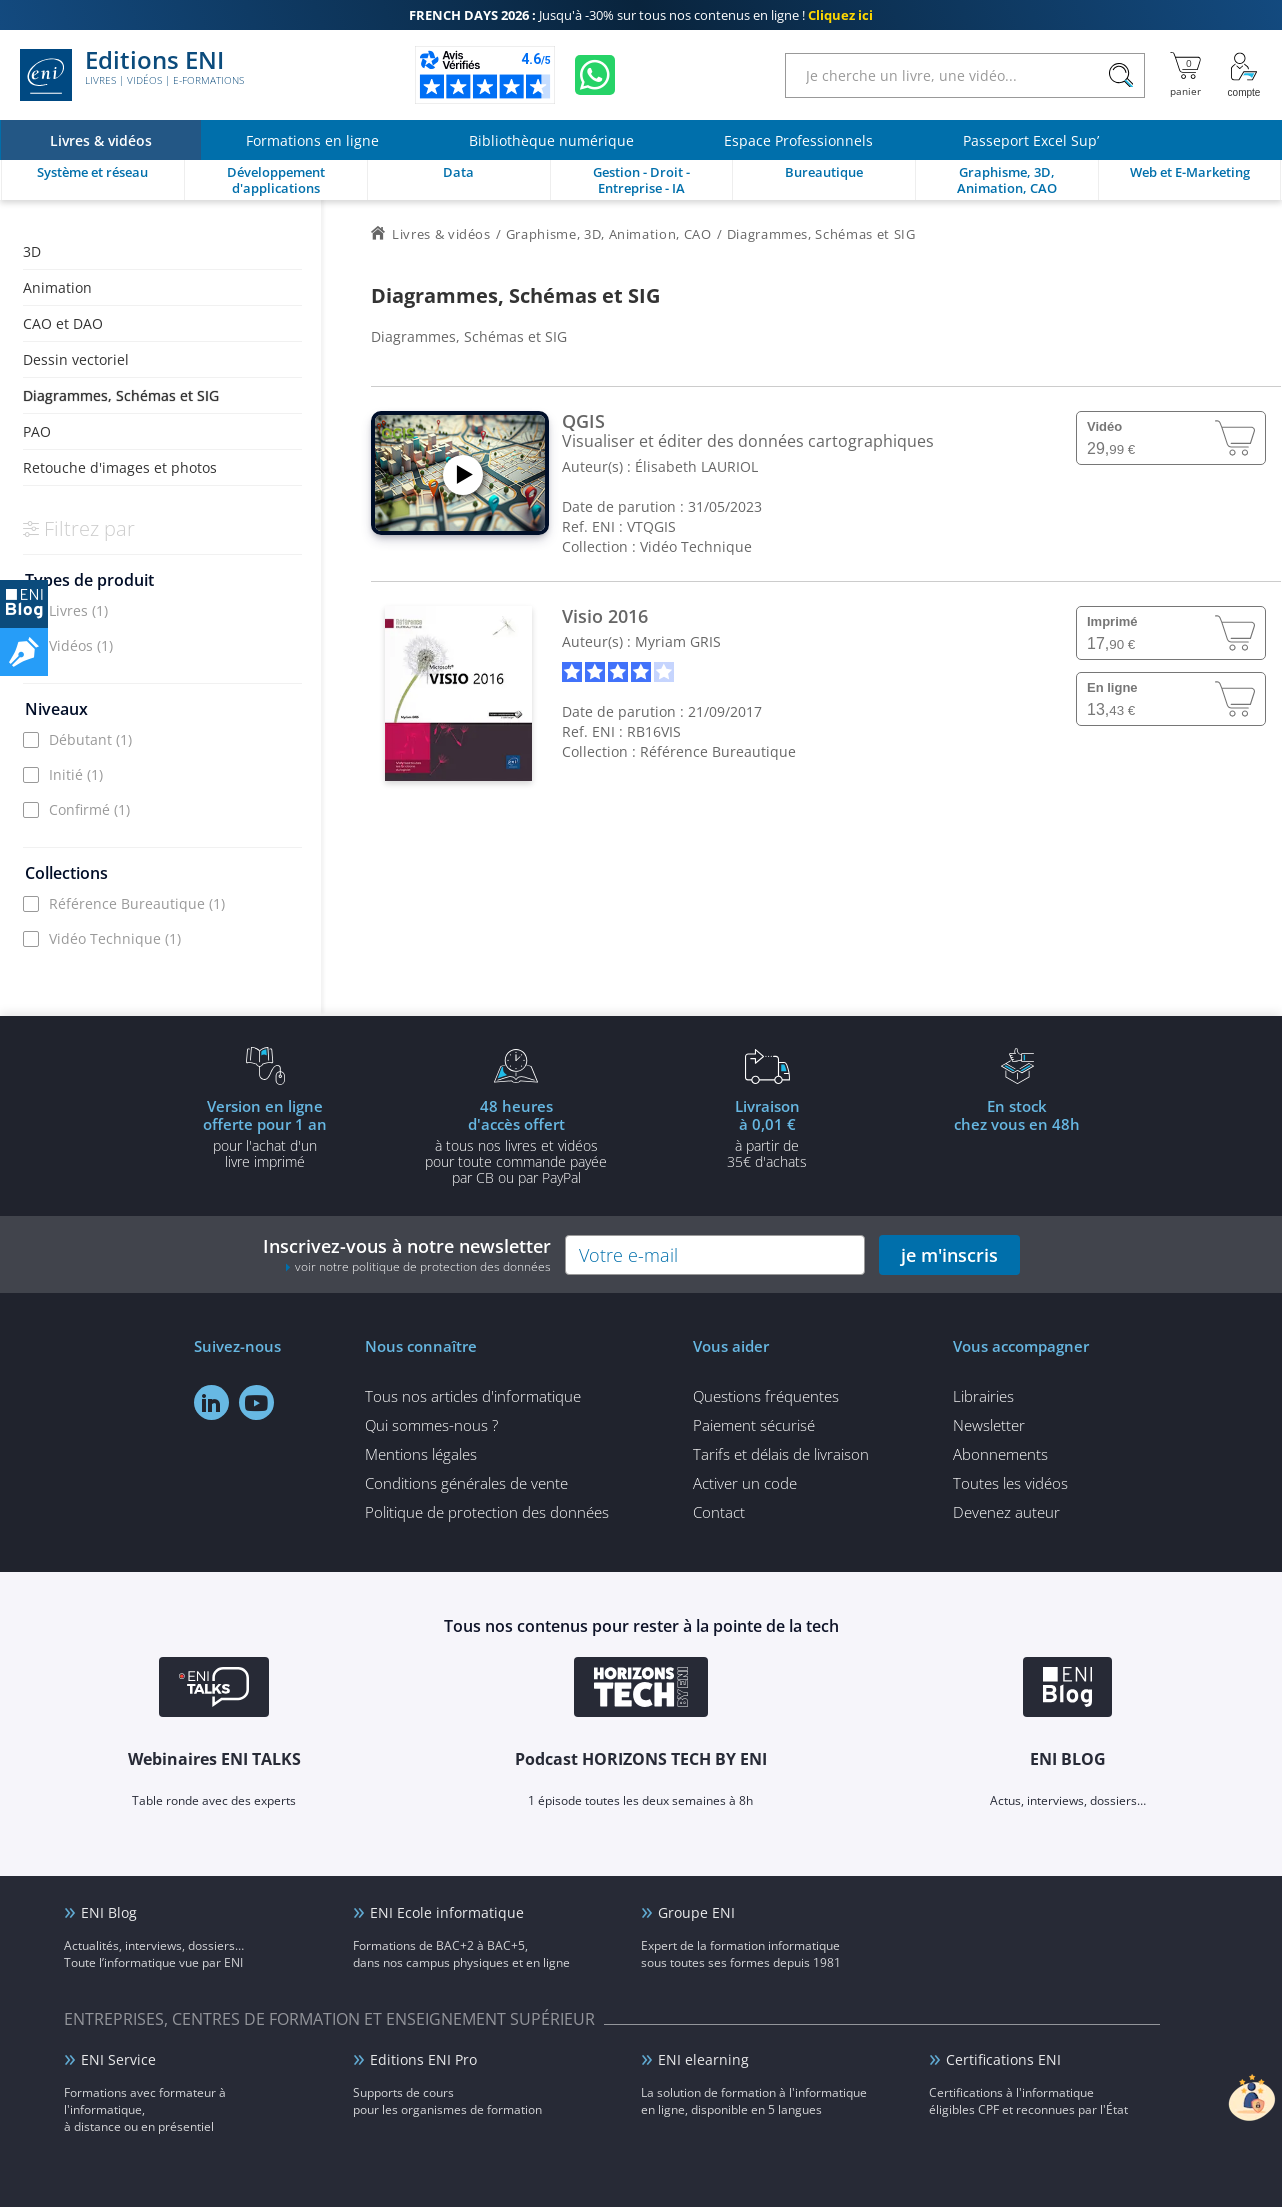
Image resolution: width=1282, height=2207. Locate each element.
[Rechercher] (1120, 75)
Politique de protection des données (487, 1512)
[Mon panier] (1185, 75)
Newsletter (989, 1425)
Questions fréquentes (766, 1396)
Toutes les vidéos (1010, 1483)
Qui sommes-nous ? (431, 1425)
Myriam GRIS (678, 641)
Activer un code (745, 1483)
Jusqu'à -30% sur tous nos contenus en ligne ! (641, 15)
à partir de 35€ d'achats (767, 1133)
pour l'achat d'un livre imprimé (265, 1133)
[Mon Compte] (1244, 75)
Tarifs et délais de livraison (781, 1454)
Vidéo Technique (115, 938)
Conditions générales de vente (466, 1483)
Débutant (90, 739)
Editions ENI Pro (423, 2059)
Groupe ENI (696, 1912)
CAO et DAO (63, 323)
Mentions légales (421, 1454)
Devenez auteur (1006, 1512)
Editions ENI (132, 75)
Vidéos (81, 645)
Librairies (983, 1396)
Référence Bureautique (137, 903)
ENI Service (118, 2059)
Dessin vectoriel (76, 359)
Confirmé (89, 809)
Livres (78, 610)
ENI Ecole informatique (447, 1912)
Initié (76, 774)
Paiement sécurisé (754, 1425)
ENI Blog (109, 1912)
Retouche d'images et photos (120, 467)
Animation (57, 287)
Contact (719, 1512)
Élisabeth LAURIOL (696, 466)
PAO (37, 431)
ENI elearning (703, 2059)
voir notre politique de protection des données (423, 1266)
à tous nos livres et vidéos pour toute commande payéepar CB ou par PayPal (516, 1141)
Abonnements (1000, 1454)
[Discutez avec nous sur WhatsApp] (595, 75)
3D (32, 251)
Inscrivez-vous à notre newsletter (407, 1254)
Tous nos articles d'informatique (473, 1396)
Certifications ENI (1003, 2059)
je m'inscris (949, 1255)
